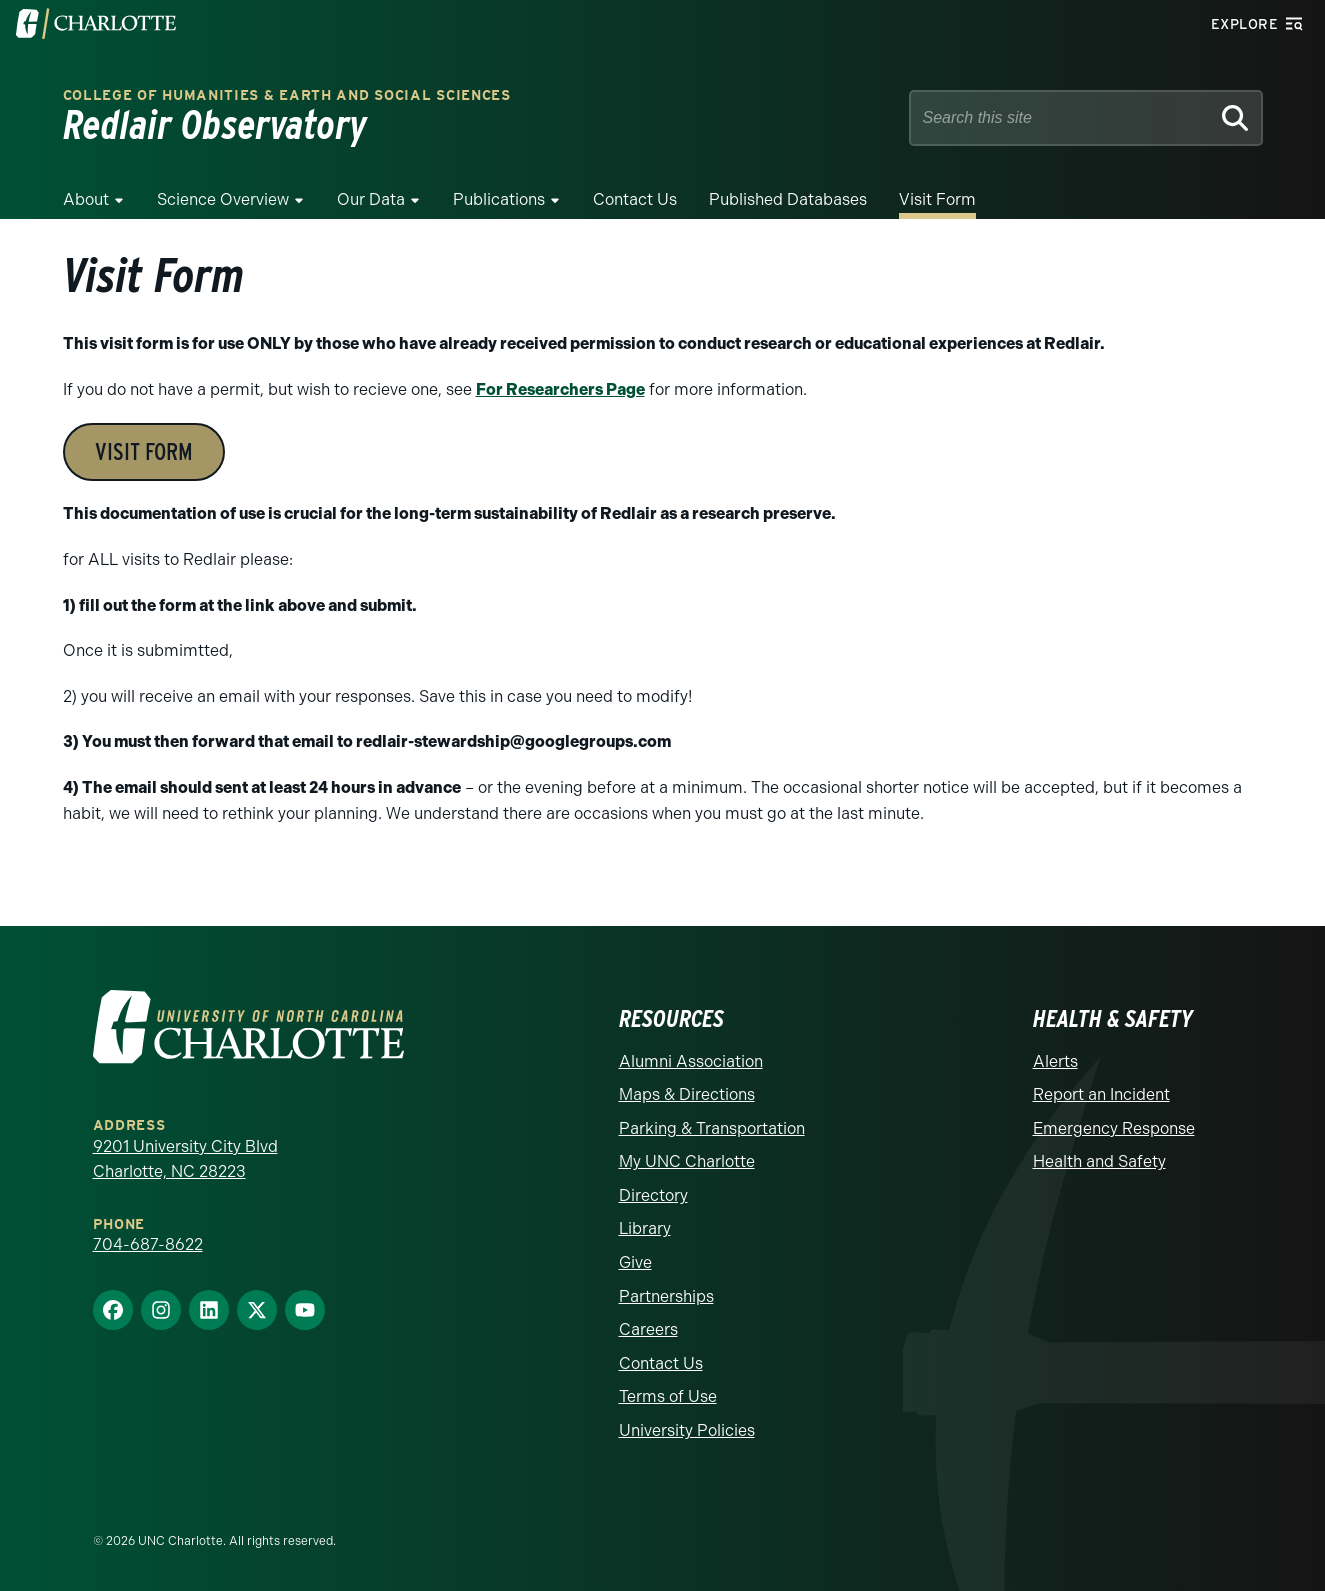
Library (645, 1228)
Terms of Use (668, 1396)
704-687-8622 (148, 1244)
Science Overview (223, 199)
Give (635, 1262)
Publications (499, 199)
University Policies (687, 1430)
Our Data (371, 199)
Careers (648, 1329)
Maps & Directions (687, 1094)
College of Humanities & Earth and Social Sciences (287, 95)
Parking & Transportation (712, 1128)
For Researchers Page (560, 389)
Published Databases (788, 199)
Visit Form (937, 199)
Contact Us (635, 199)
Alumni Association (691, 1061)
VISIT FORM (144, 451)
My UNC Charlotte (687, 1161)
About (86, 199)
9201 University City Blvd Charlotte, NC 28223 (185, 1159)
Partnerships (666, 1296)
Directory (653, 1195)
